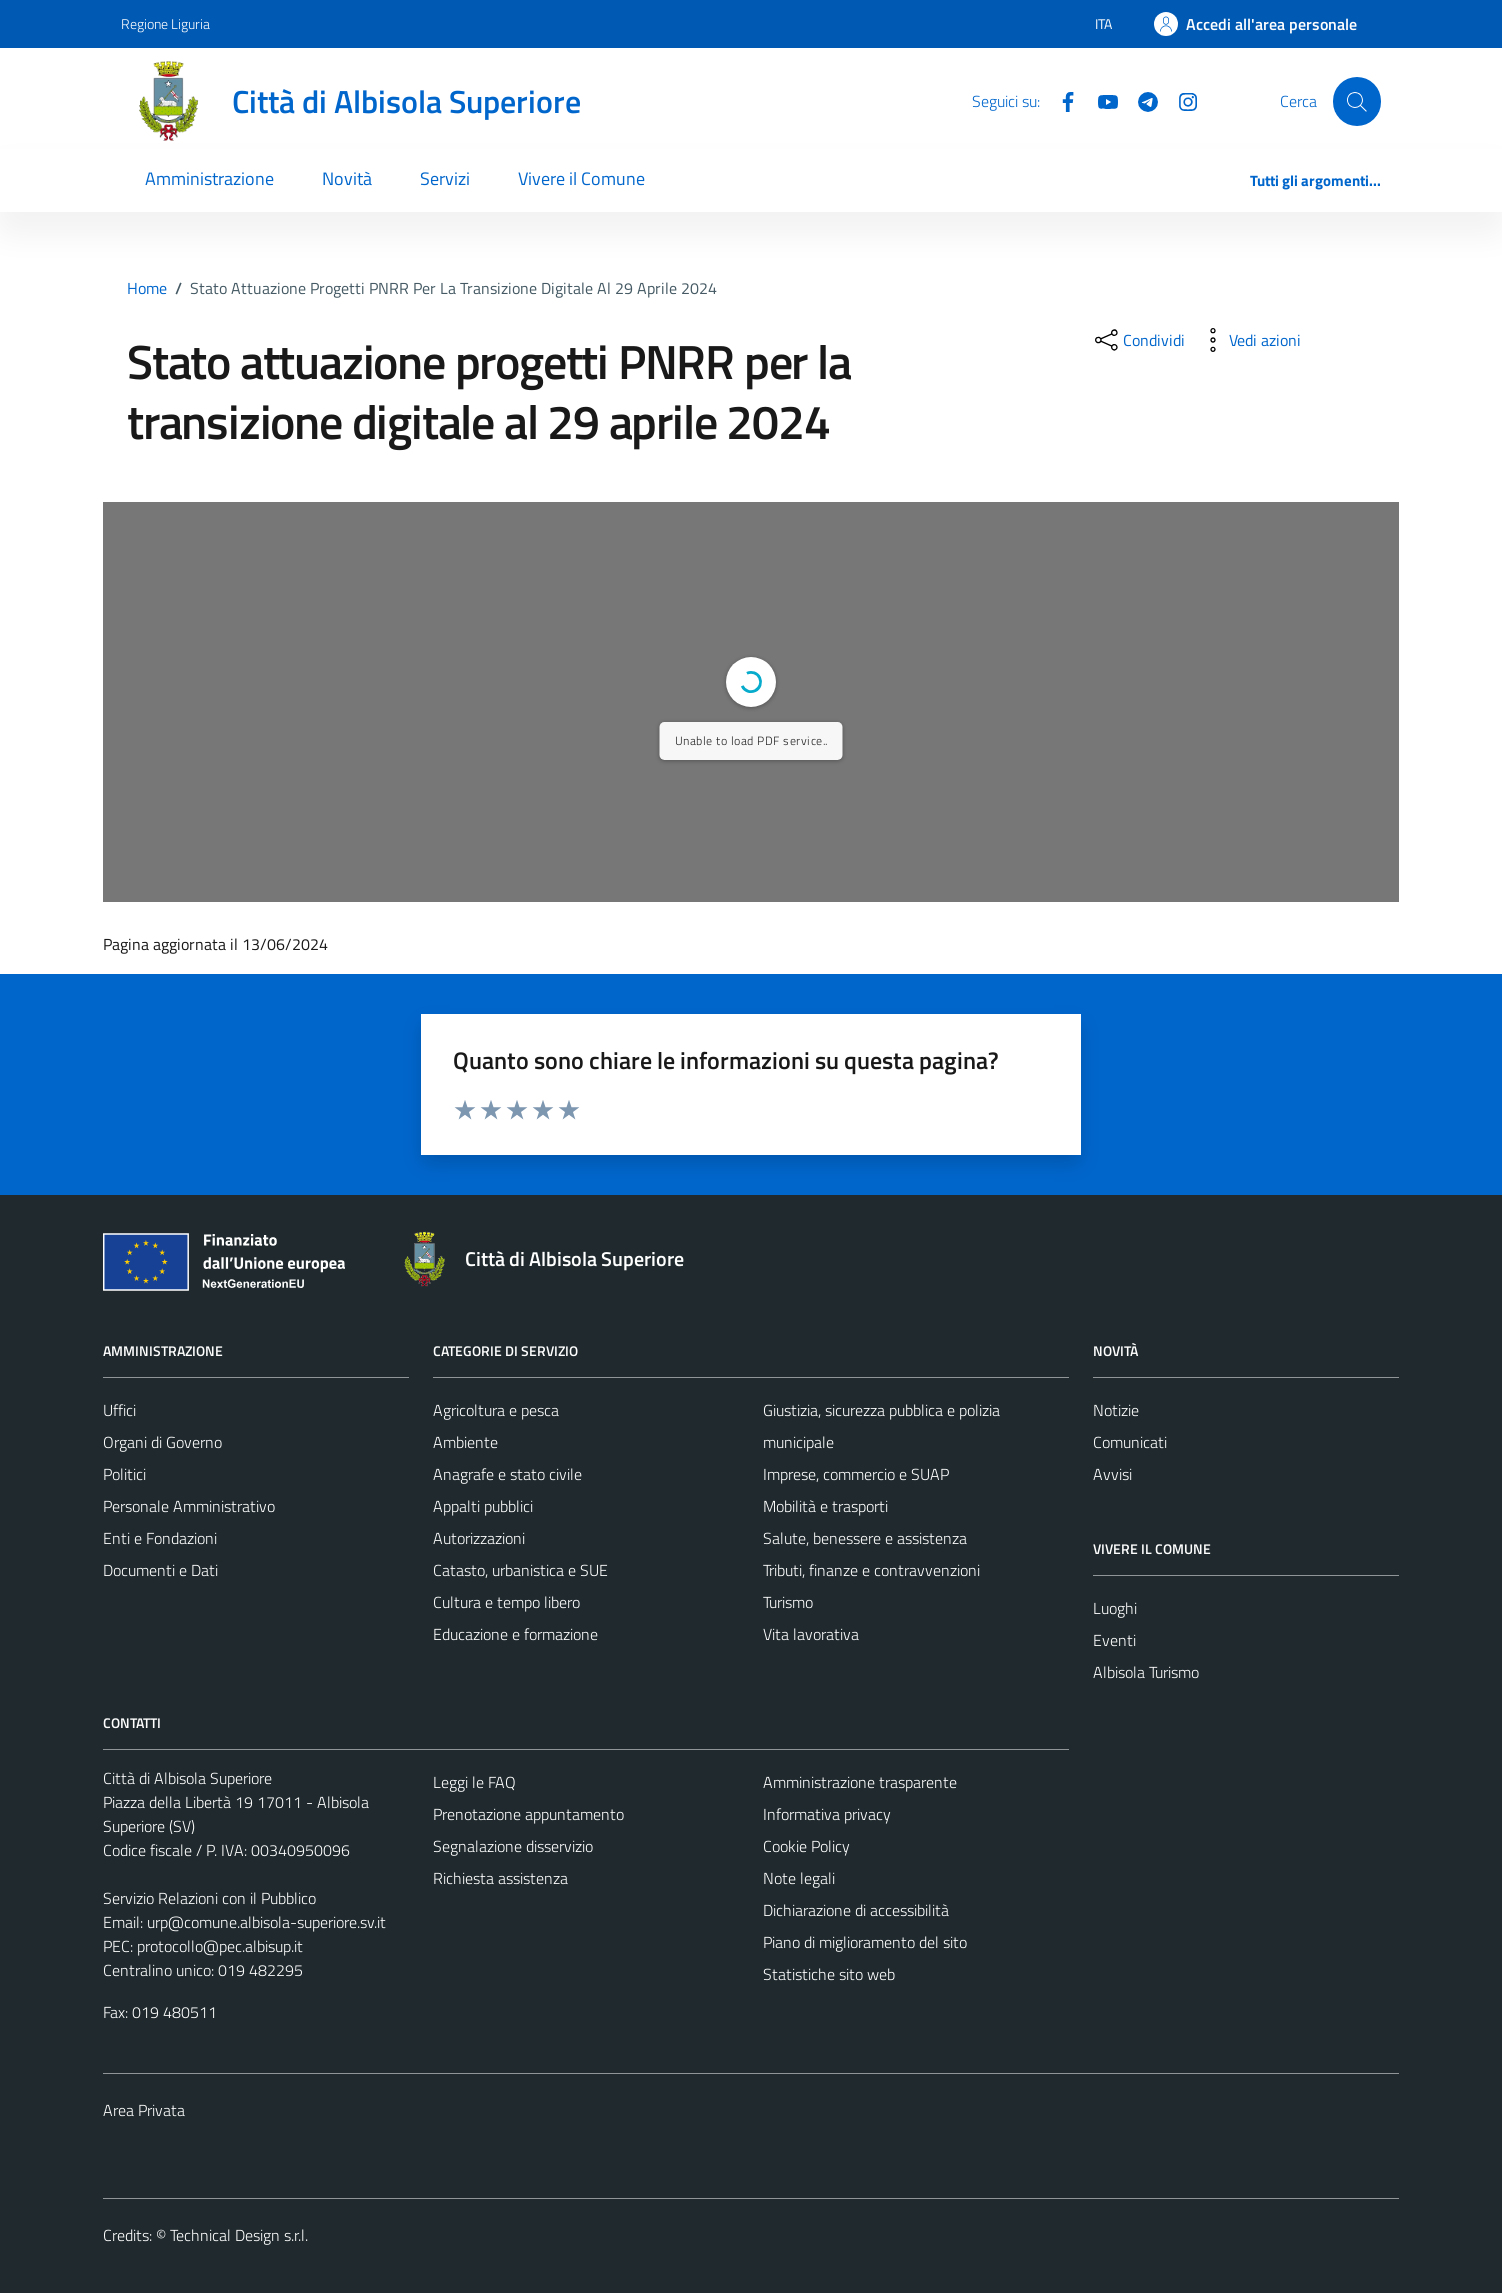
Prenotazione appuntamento (528, 1814)
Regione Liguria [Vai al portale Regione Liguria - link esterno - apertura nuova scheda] (165, 23)
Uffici (119, 1410)
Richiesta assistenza (500, 1878)
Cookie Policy (806, 1846)
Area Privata (144, 2110)
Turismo (788, 1602)
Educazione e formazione (515, 1634)
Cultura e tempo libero (506, 1602)
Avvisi (1112, 1474)
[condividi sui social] (1138, 340)
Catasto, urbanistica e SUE (520, 1570)
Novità (347, 178)
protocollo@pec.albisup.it (220, 1946)
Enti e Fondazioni (160, 1538)
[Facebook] (1060, 100)
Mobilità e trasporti (825, 1506)
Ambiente (465, 1442)
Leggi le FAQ (474, 1782)
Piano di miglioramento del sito (865, 1942)
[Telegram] (1140, 100)
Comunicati (1130, 1442)
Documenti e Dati (160, 1570)
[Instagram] (1180, 100)
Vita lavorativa (811, 1634)
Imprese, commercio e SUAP (856, 1474)
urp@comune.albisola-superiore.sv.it (266, 1922)
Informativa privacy (827, 1814)
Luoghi (1115, 1608)
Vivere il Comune (581, 178)
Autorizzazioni (479, 1538)
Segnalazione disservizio (513, 1846)
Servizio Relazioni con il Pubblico (209, 1898)
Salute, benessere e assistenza (865, 1538)
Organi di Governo (162, 1442)
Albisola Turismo (1146, 1672)
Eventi (1114, 1640)
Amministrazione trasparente (860, 1782)
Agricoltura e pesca (496, 1410)
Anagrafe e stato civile (507, 1474)
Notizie (1116, 1410)
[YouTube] (1100, 100)
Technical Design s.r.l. (239, 2235)
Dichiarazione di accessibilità (856, 1910)
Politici (124, 1474)
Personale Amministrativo (189, 1506)
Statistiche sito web (829, 1974)
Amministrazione (209, 178)
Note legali (799, 1878)
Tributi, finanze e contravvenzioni (871, 1570)
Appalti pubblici (483, 1506)
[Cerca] (1357, 101)
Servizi (445, 178)
